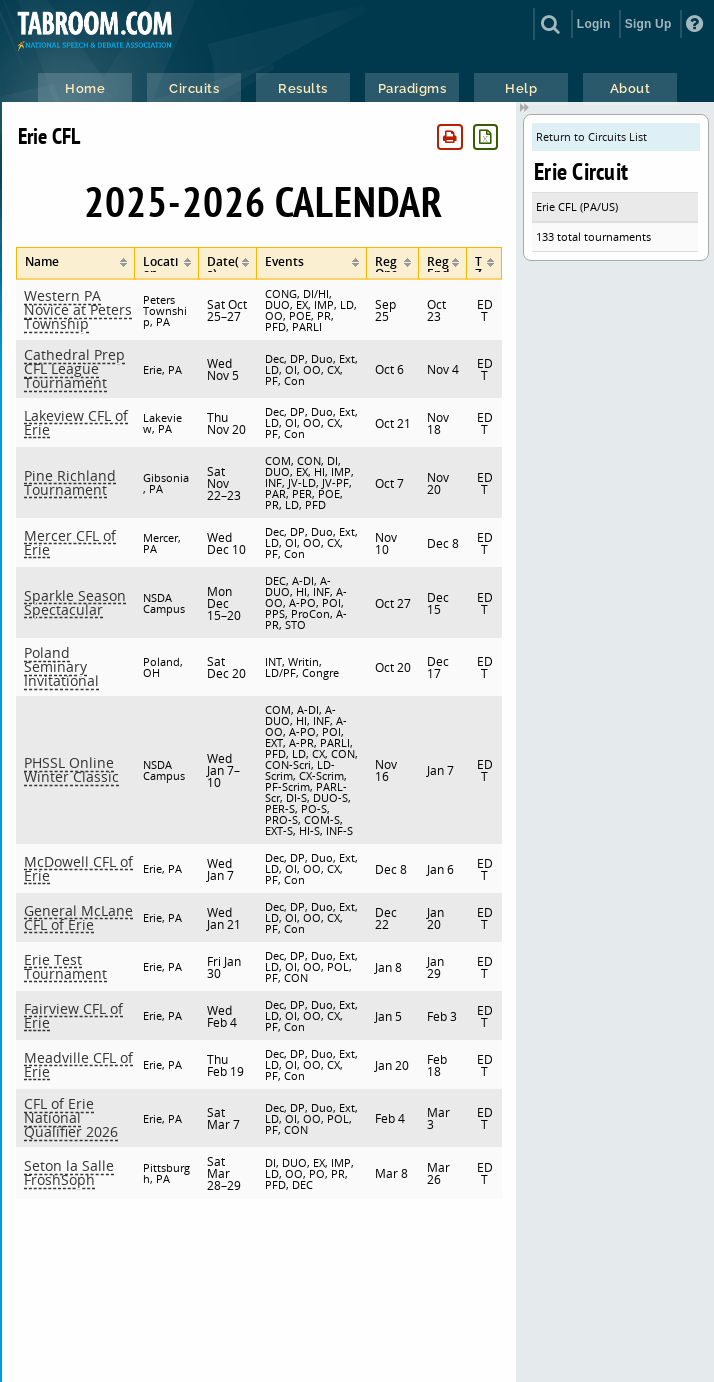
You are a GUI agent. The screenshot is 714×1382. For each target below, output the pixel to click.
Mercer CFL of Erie (70, 542)
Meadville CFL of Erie (78, 1064)
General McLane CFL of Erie (78, 917)
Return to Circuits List (591, 136)
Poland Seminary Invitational (61, 666)
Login (594, 24)
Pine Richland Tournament (70, 482)
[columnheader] (75, 264)
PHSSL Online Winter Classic (71, 769)
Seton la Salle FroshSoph (69, 1172)
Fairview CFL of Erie (73, 1015)
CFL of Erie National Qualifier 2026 (71, 1117)
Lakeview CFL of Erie (76, 422)
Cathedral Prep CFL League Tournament (74, 368)
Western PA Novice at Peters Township (78, 309)
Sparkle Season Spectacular (75, 602)
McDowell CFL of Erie (78, 868)
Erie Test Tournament (65, 966)
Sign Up (648, 24)
